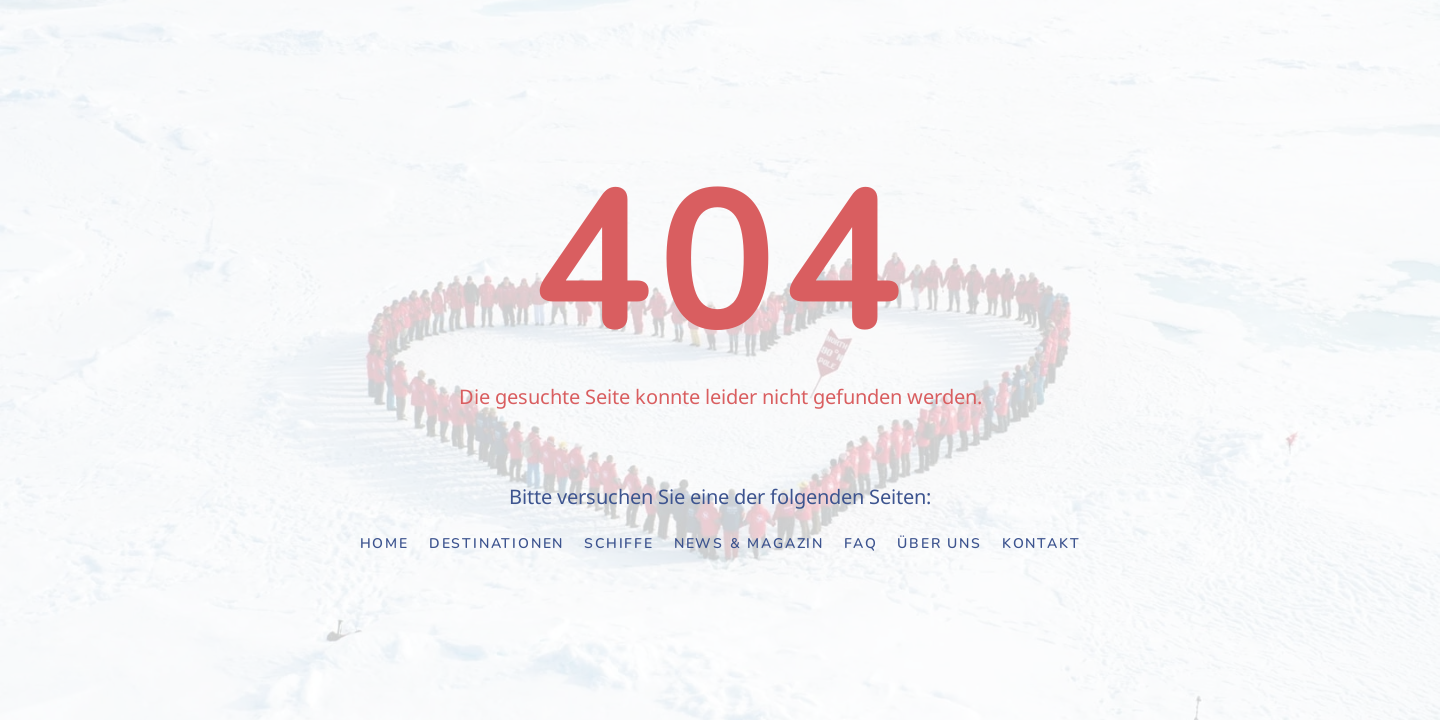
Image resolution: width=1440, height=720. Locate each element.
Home (384, 543)
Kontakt (1041, 543)
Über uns (939, 543)
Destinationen (496, 543)
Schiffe (619, 543)
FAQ (860, 543)
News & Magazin (749, 543)
